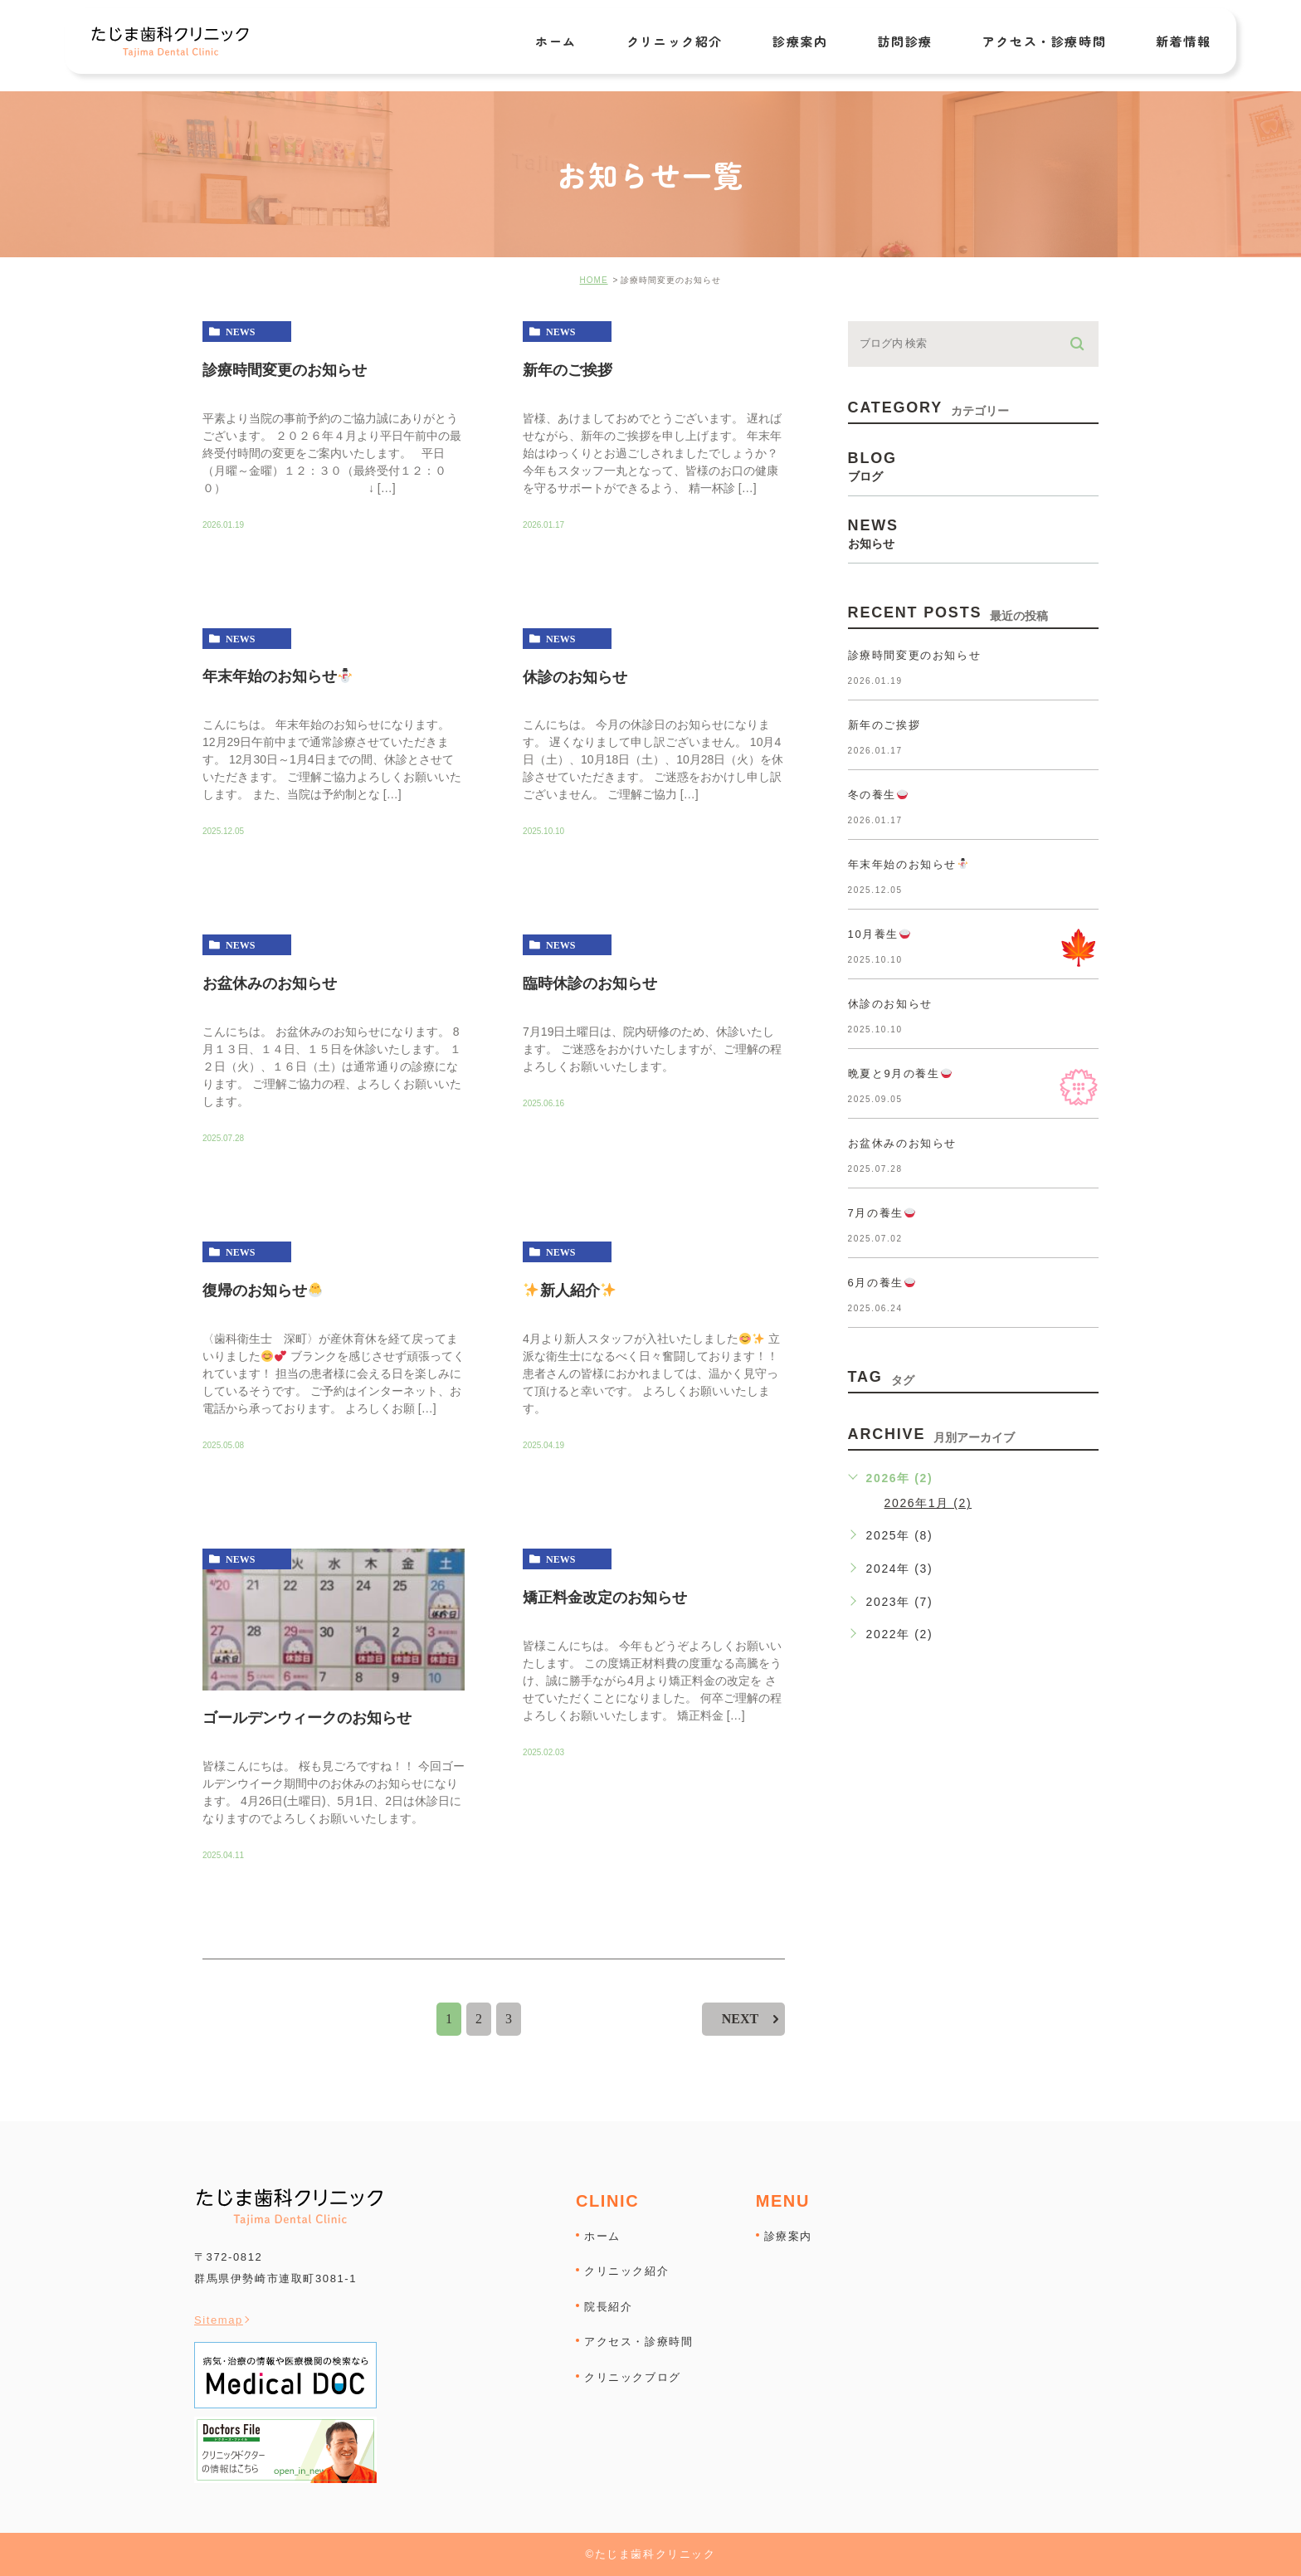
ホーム (556, 42)
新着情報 (1183, 42)
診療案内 (799, 42)
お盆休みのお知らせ (269, 983)
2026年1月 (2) (928, 1503)
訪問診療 (904, 42)
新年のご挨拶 (567, 369)
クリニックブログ (632, 2376)
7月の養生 (881, 1213)
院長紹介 (608, 2306)
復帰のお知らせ (262, 1290)
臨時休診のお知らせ (590, 983)
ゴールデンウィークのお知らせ (307, 1717)
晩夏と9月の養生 (900, 1073)
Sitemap (218, 2320)
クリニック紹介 (674, 42)
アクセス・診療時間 (1044, 42)
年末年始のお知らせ (277, 676)
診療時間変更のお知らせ (284, 369)
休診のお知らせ (575, 676)
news (240, 332)
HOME (594, 280)
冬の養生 (878, 794)
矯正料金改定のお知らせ (605, 1597)
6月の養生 (881, 1282)
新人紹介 (570, 1290)
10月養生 (879, 934)
